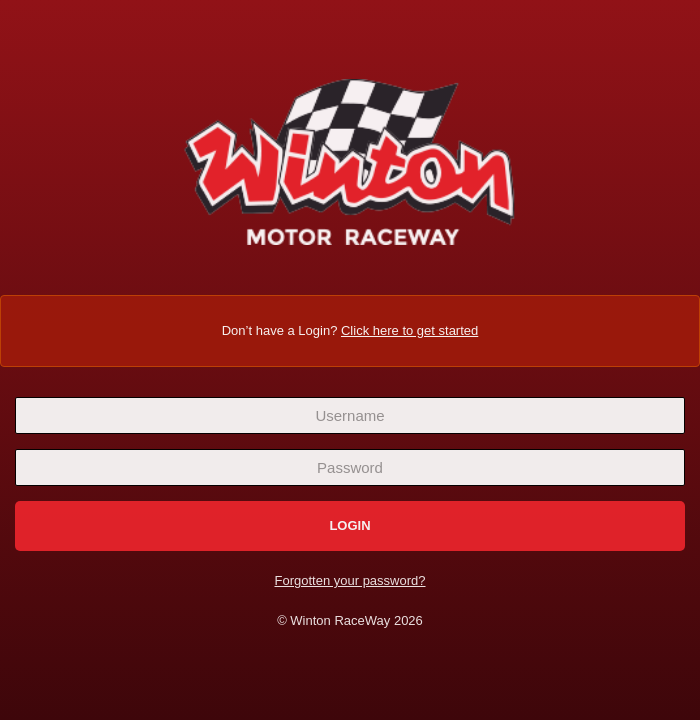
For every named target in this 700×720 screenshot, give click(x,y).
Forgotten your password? (349, 580)
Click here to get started (409, 329)
